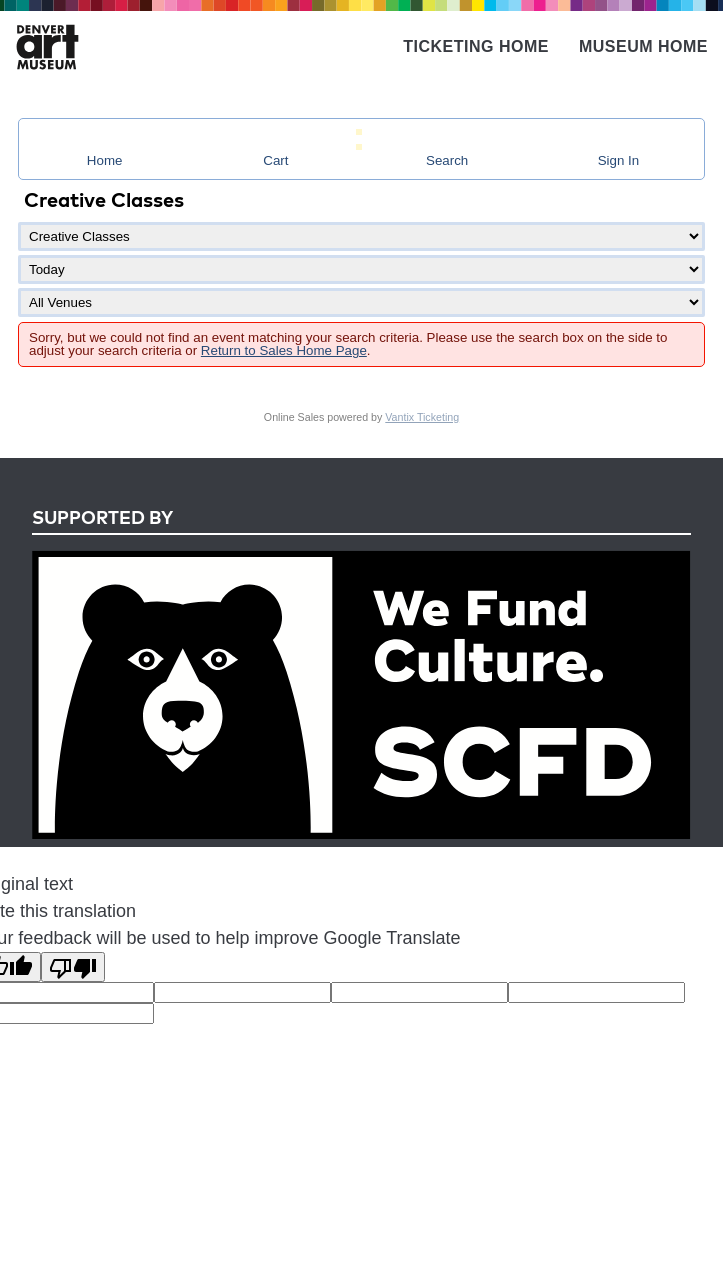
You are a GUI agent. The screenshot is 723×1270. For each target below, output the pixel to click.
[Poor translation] (73, 967)
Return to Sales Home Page (284, 350)
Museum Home (643, 46)
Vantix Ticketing (422, 417)
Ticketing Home (476, 46)
